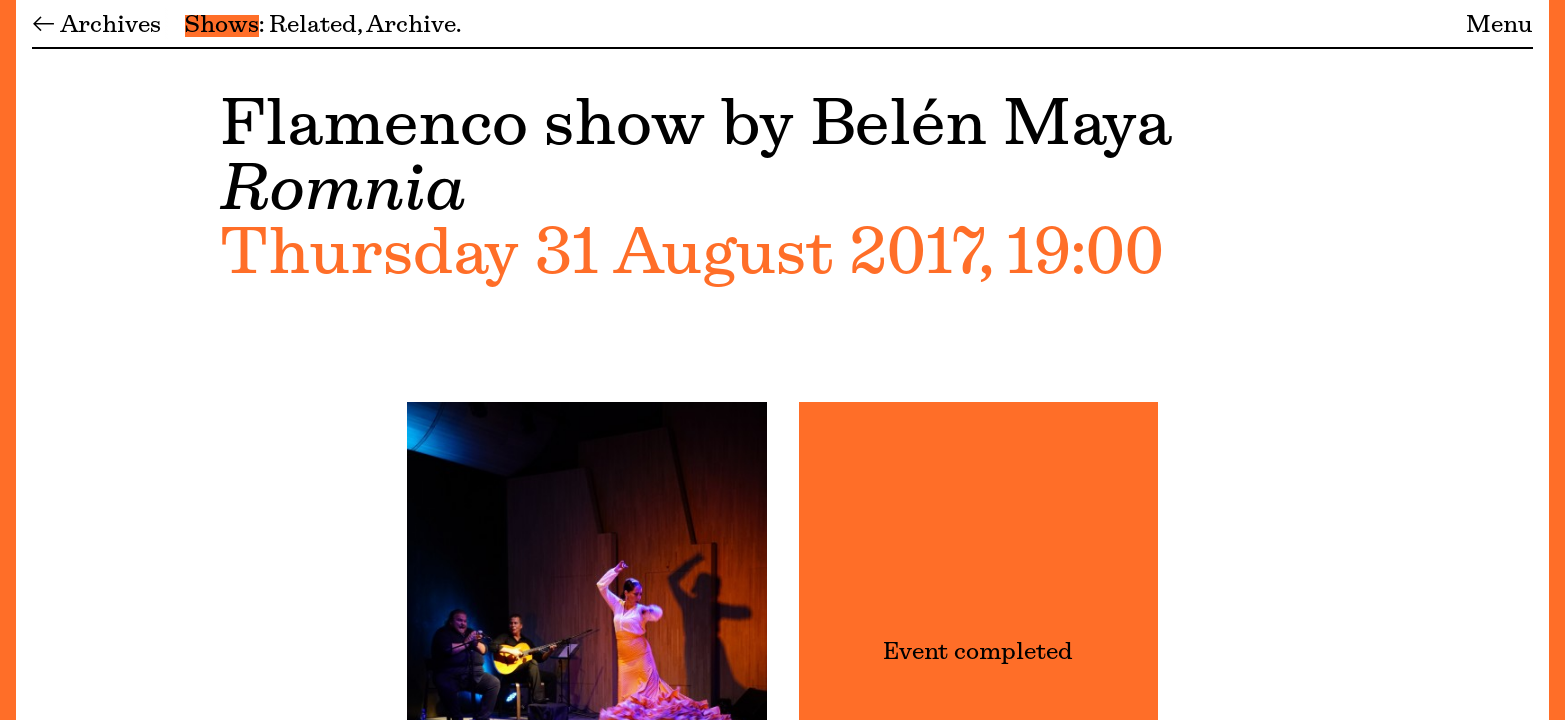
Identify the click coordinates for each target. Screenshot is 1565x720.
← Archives (96, 26)
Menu (1499, 26)
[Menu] (8, 360)
